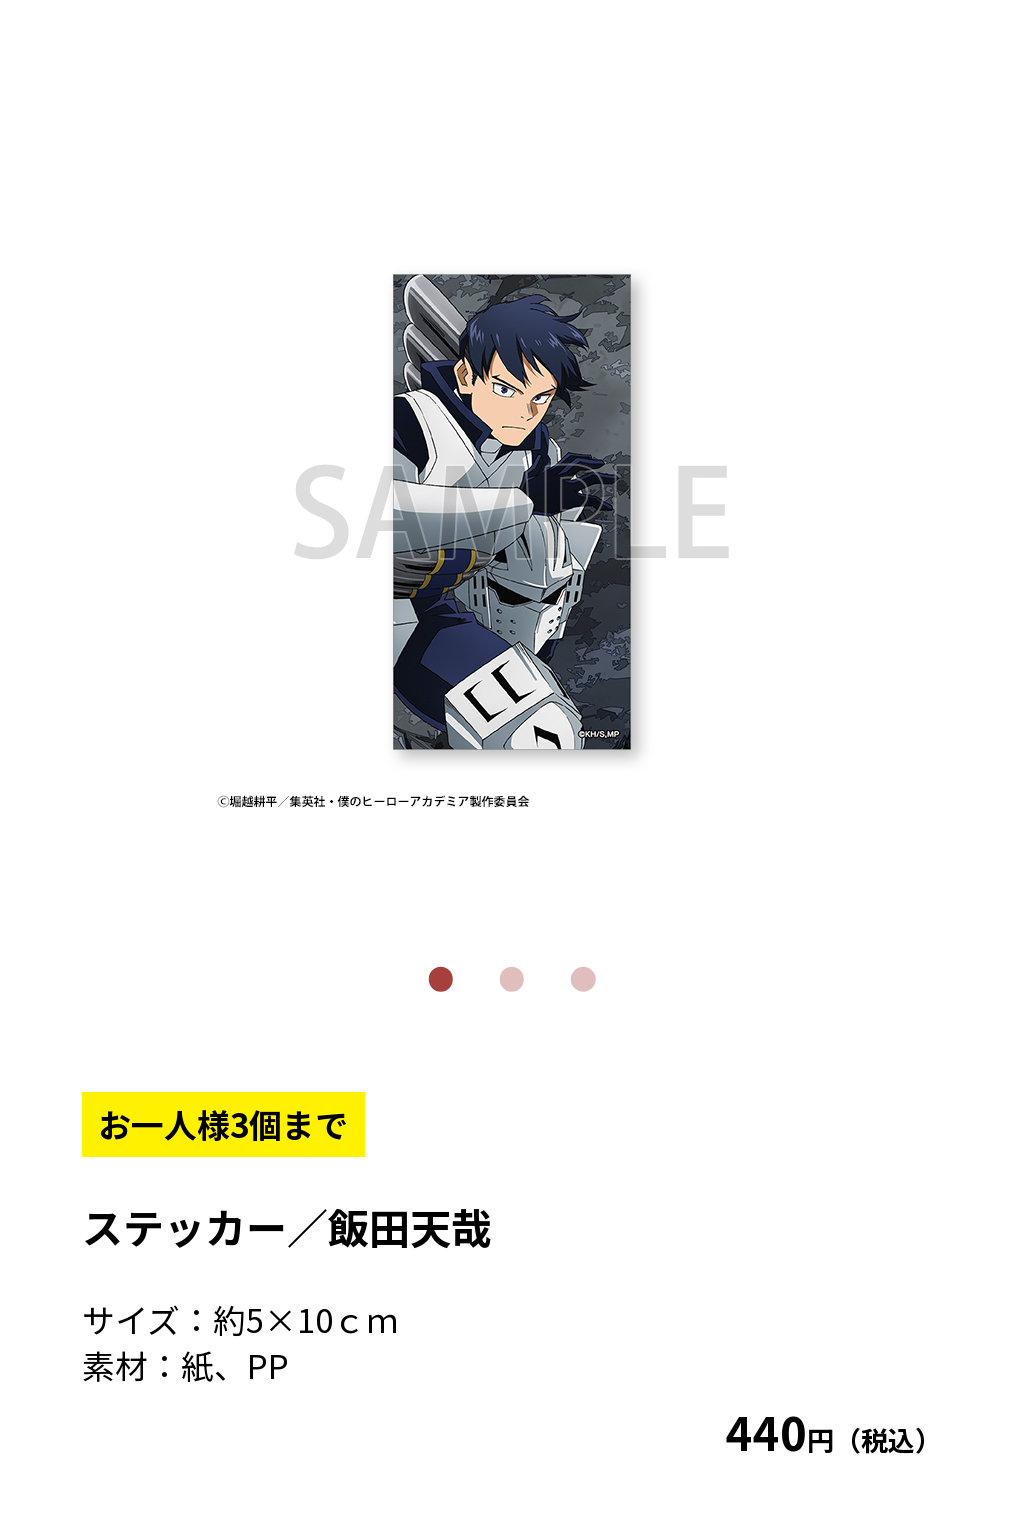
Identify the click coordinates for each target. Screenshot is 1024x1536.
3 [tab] (583, 979)
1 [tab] (440, 979)
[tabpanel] (512, 512)
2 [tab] (512, 979)
